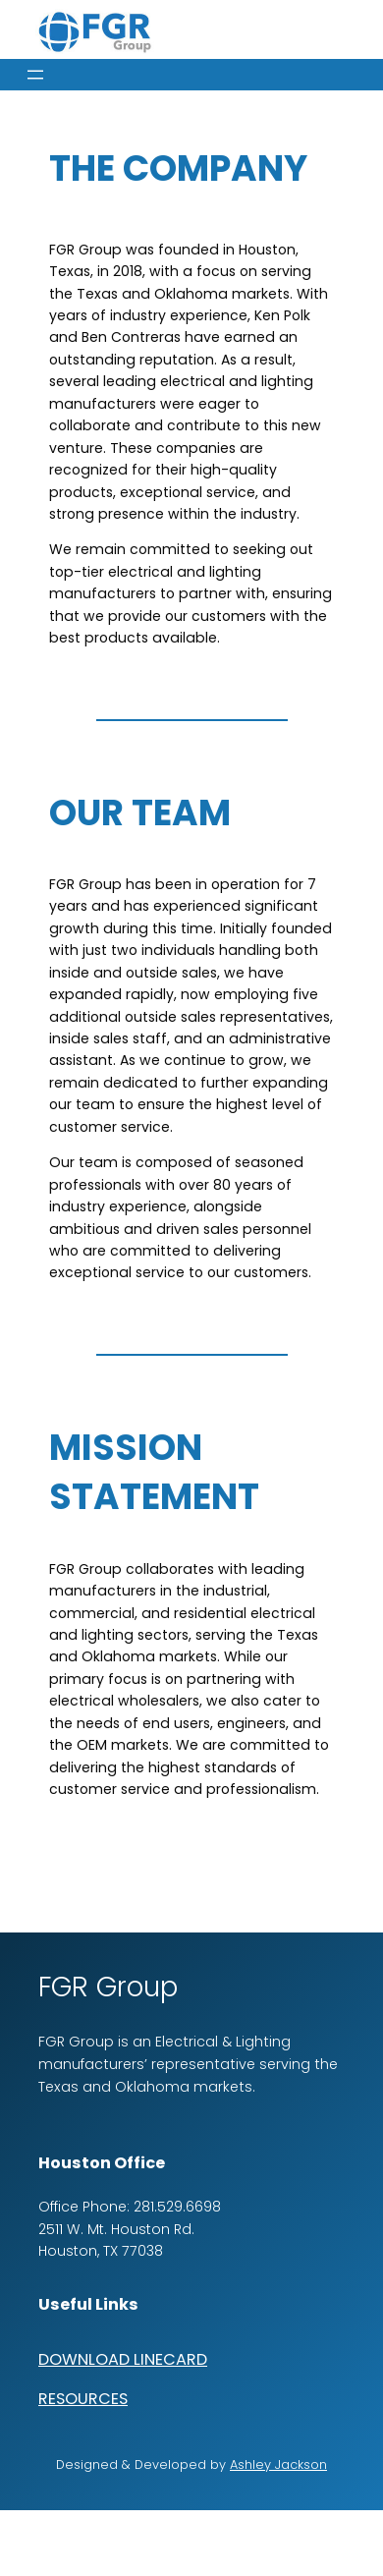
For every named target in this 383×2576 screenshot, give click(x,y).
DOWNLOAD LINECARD (122, 2359)
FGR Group (108, 1986)
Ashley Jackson (278, 2464)
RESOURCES (83, 2398)
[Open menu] (35, 74)
